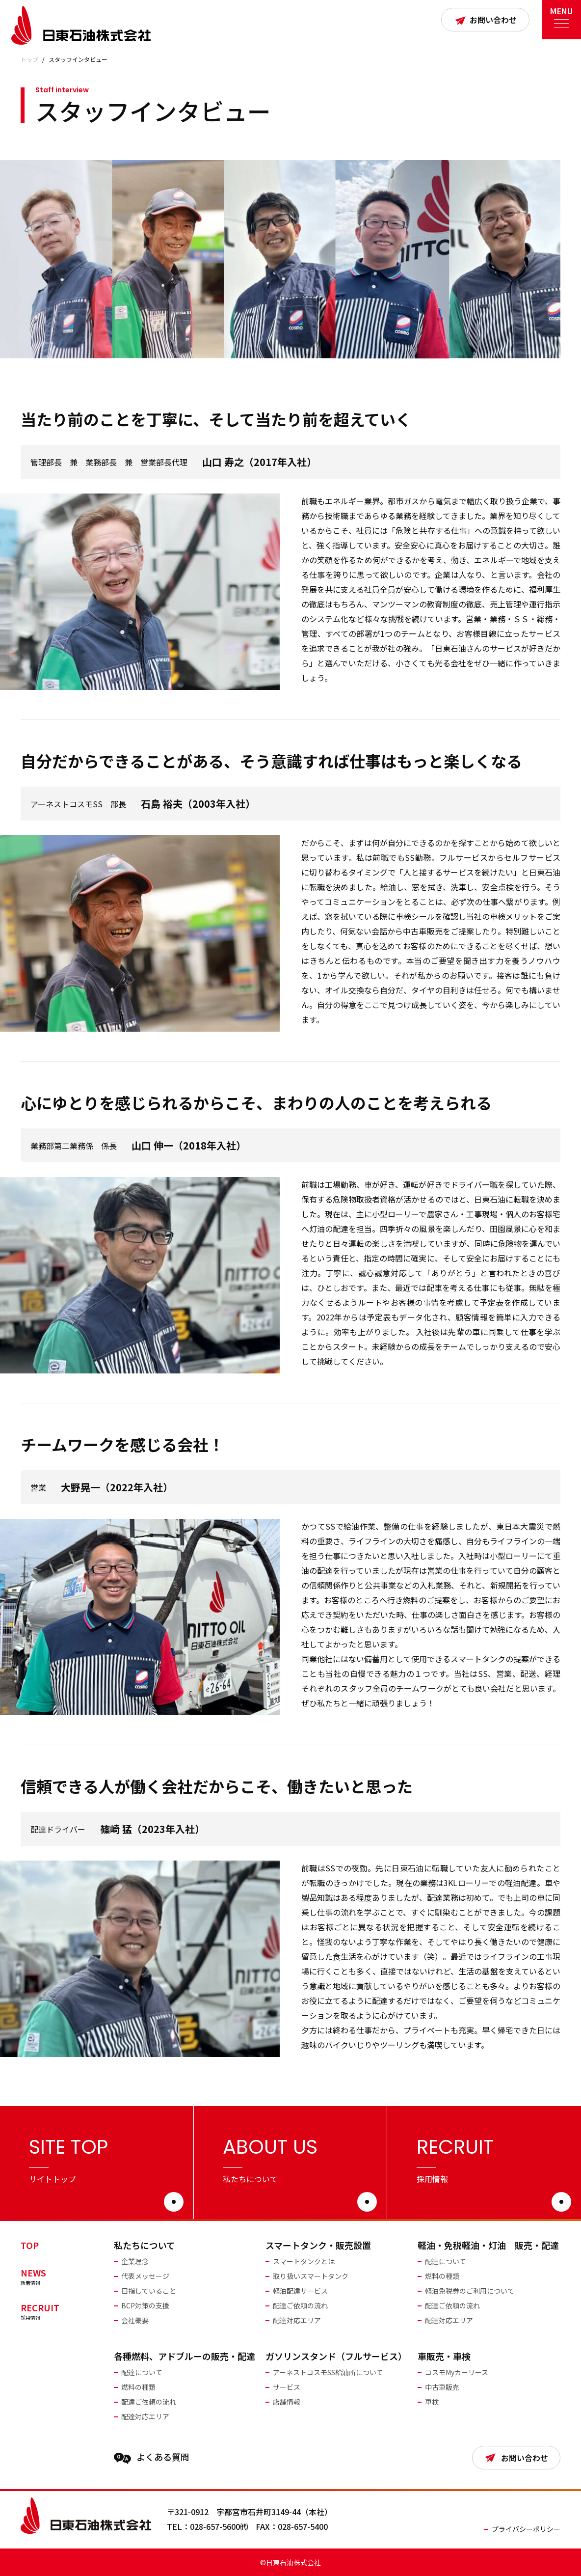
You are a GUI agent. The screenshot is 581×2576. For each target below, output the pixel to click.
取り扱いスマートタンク (310, 2276)
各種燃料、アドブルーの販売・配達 (184, 2356)
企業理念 (135, 2261)
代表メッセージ (145, 2276)
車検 (432, 2402)
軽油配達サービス (300, 2291)
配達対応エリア (297, 2320)
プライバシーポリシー (526, 2529)
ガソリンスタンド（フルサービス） (336, 2356)
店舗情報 (286, 2402)
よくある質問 (151, 2457)
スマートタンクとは (304, 2261)
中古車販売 (442, 2387)
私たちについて (144, 2245)
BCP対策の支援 (145, 2305)
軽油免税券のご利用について (469, 2291)
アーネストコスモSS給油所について (328, 2372)
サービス (286, 2387)
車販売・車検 (444, 2356)
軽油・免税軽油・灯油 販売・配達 (488, 2245)
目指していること (148, 2291)
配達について (445, 2261)
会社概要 (135, 2320)
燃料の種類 (442, 2276)
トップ (29, 59)
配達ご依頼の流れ (300, 2305)
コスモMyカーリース (456, 2372)
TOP (30, 2245)
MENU (561, 14)
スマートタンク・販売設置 (318, 2245)
